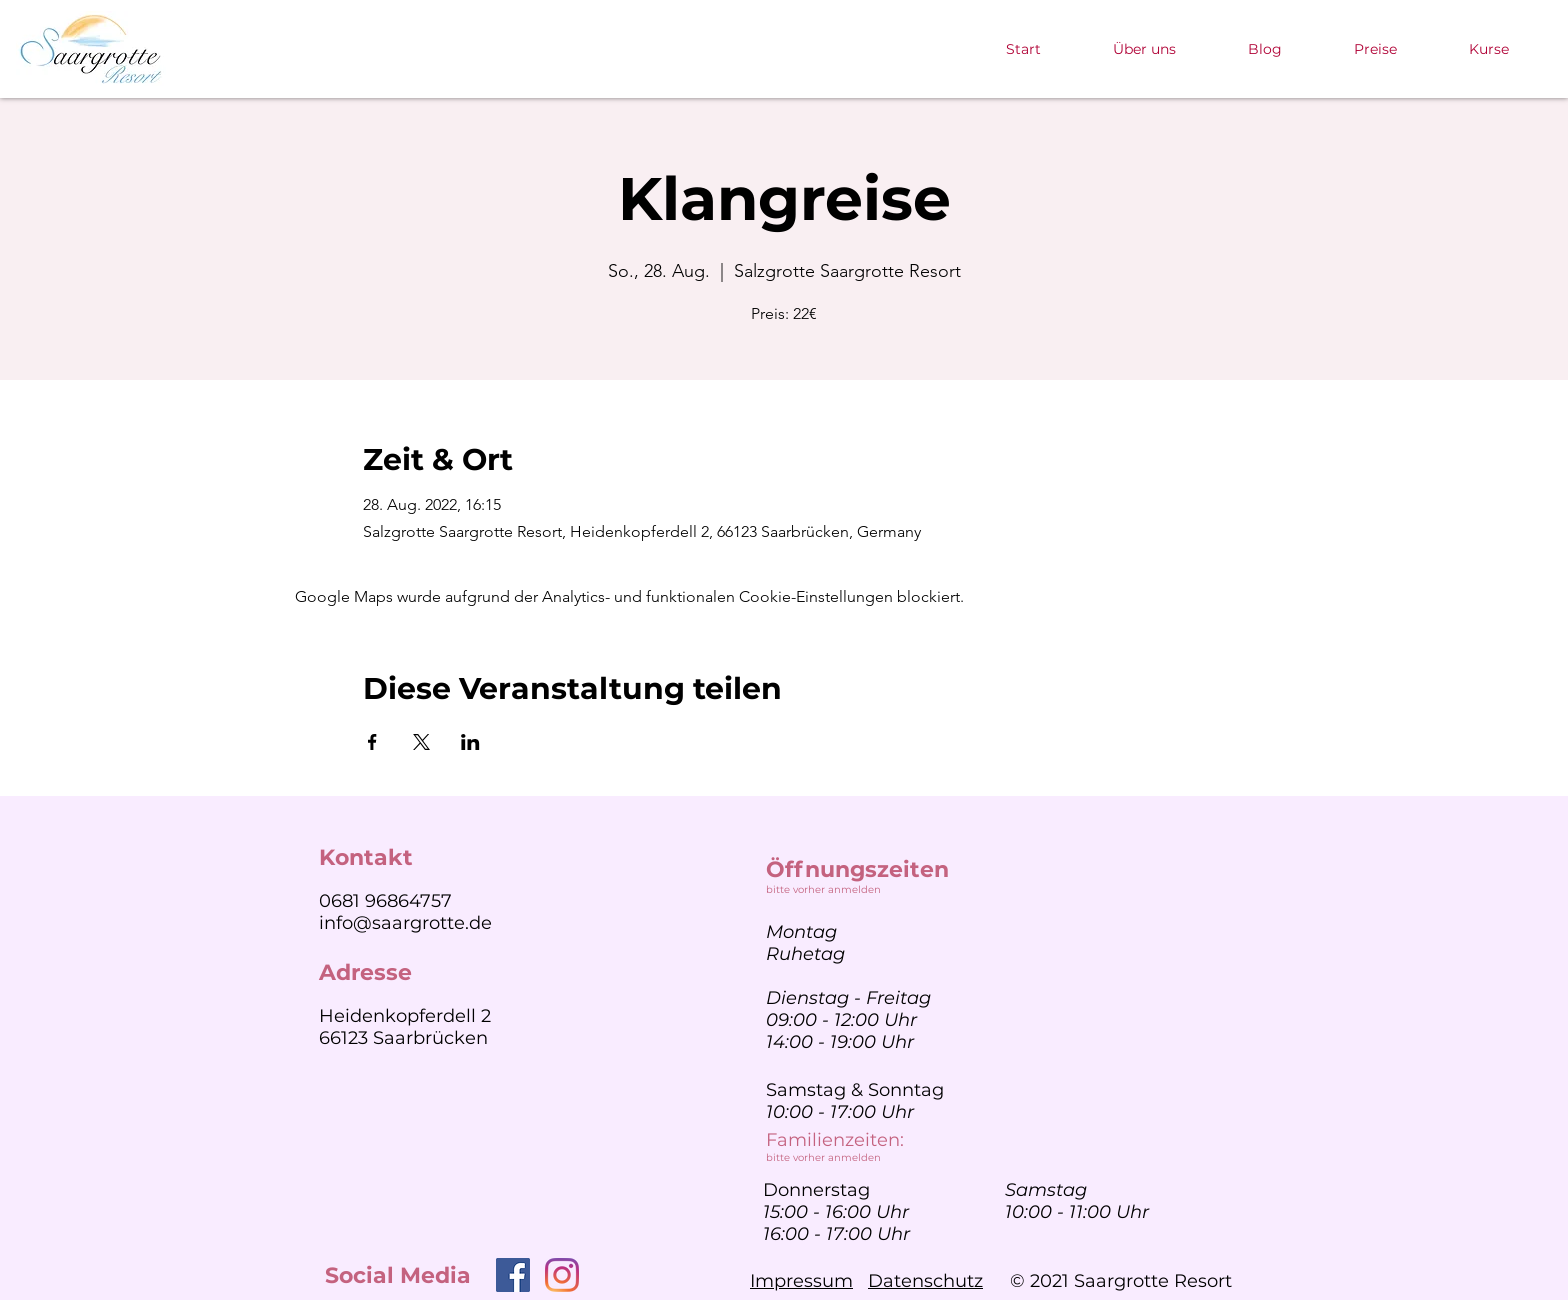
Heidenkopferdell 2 (405, 1016)
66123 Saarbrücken (403, 1038)
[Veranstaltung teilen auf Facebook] (372, 742)
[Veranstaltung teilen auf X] (421, 742)
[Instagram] (562, 1275)
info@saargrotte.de (405, 923)
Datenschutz (925, 1281)
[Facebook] (513, 1275)
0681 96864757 (385, 901)
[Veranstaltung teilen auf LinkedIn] (470, 742)
